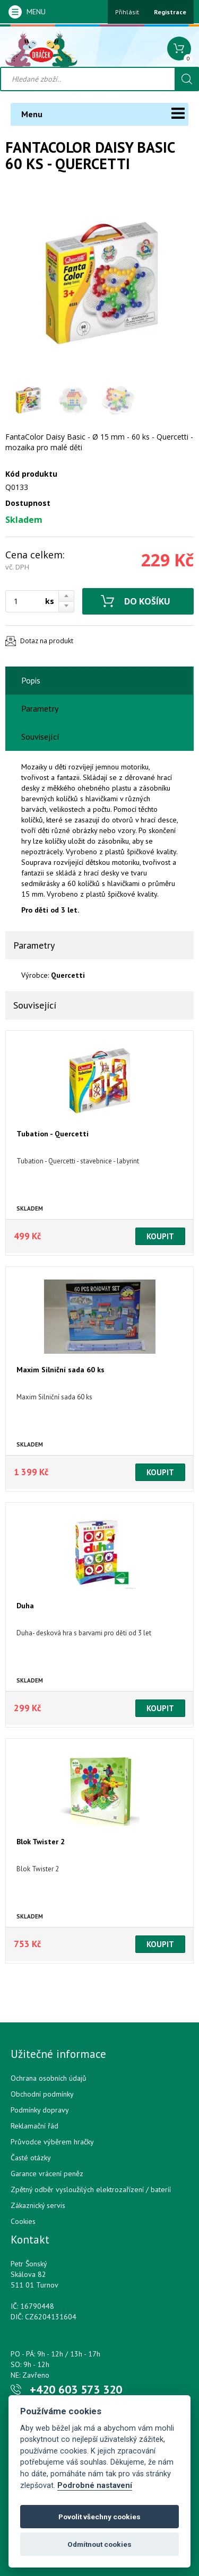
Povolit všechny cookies (99, 2516)
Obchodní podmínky (42, 2094)
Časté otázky (31, 2157)
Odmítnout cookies (99, 2544)
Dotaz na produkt (46, 640)
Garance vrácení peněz (47, 2173)
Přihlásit (127, 12)
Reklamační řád (34, 2126)
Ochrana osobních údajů (48, 2078)
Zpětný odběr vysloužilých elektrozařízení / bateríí (91, 2189)
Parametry (39, 708)
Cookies (23, 2221)
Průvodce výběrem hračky (52, 2141)
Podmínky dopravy (40, 2110)
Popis (30, 680)
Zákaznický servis (38, 2205)
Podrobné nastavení (94, 2485)
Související (40, 736)
